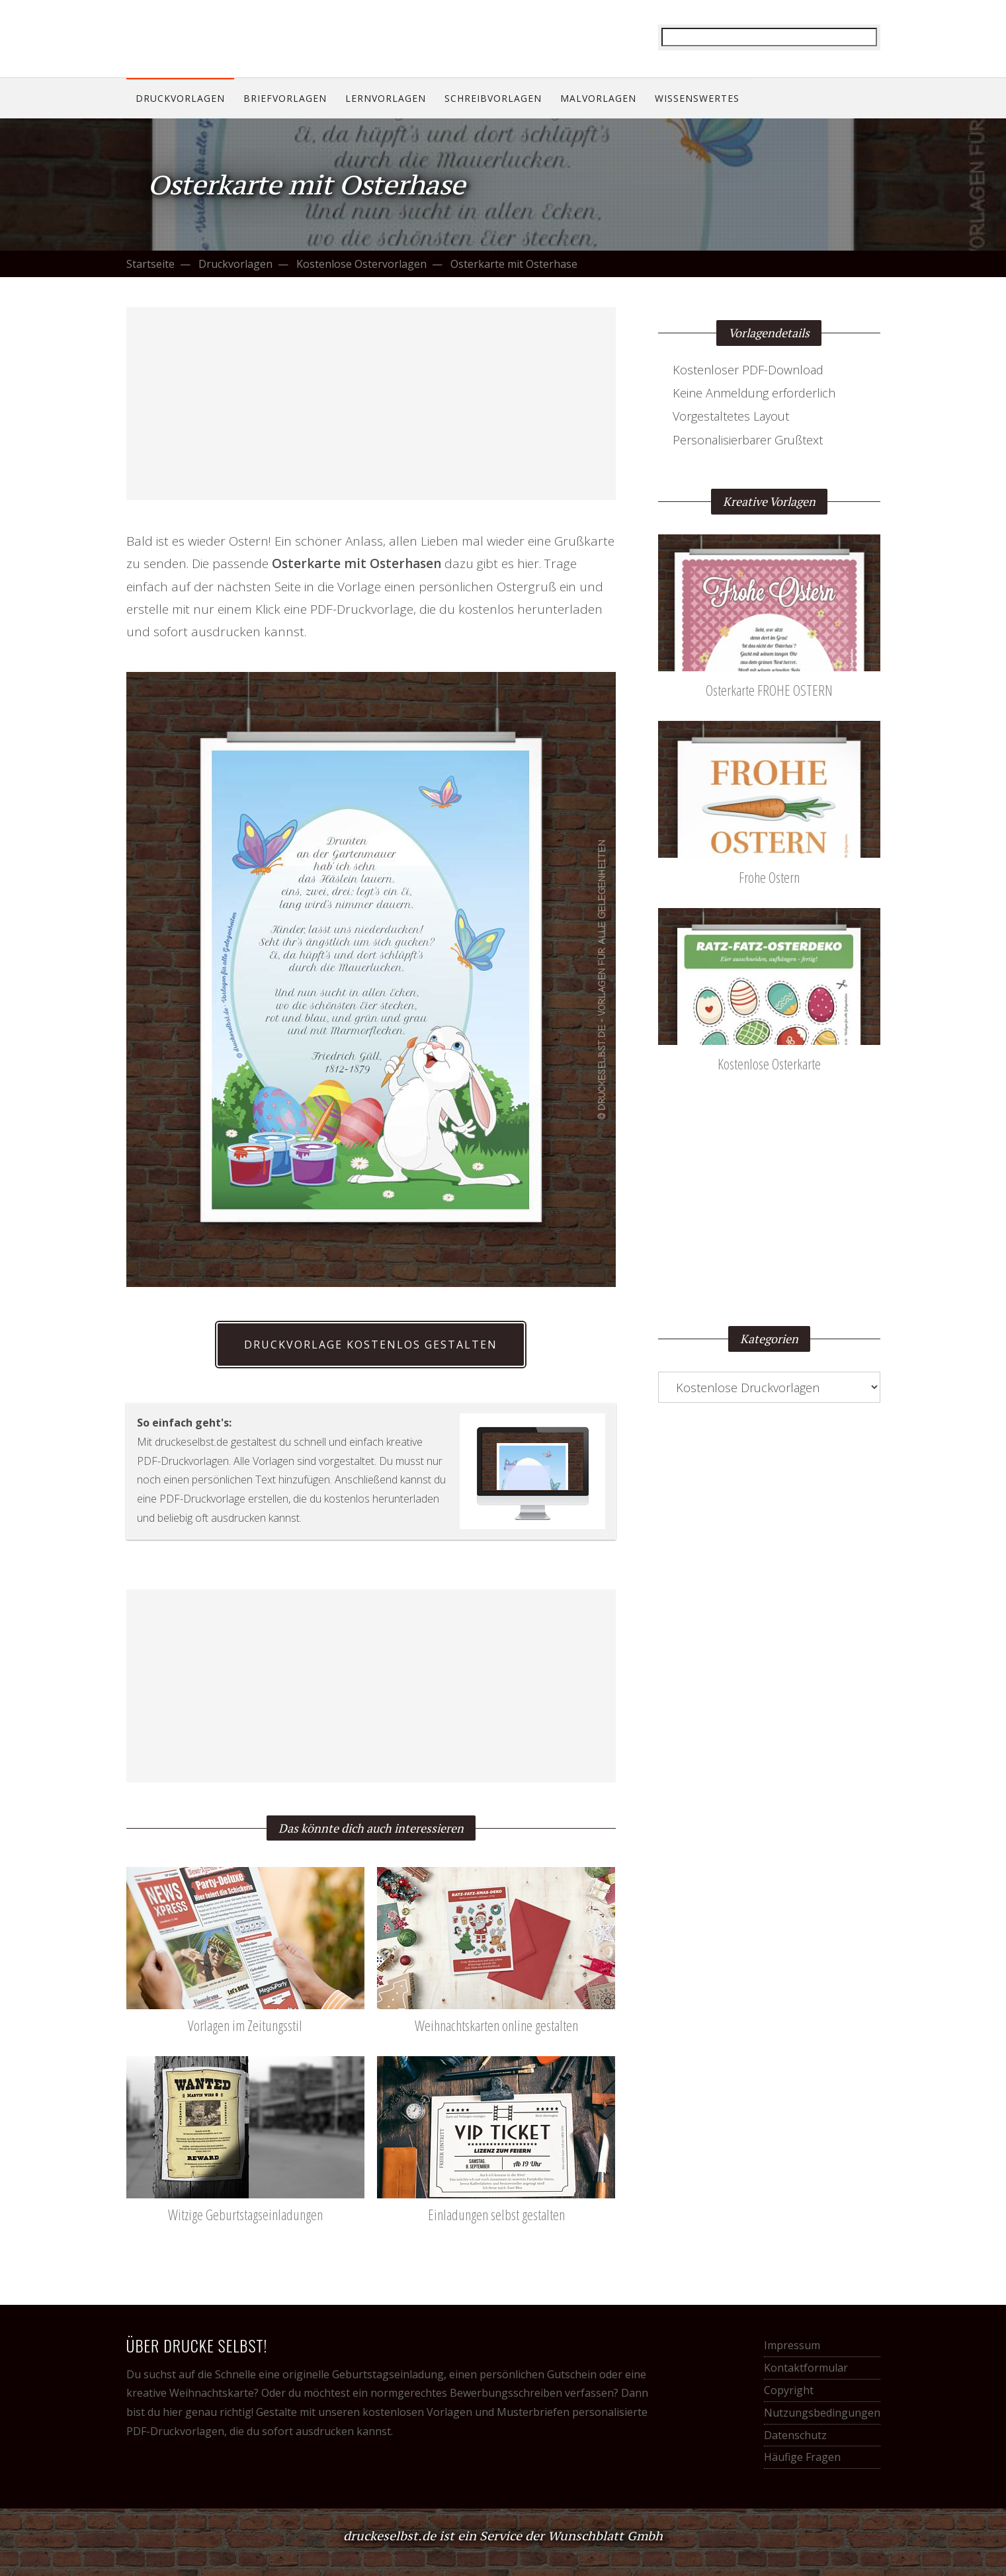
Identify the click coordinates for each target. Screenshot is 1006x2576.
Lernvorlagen (385, 98)
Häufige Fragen (802, 2457)
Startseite (150, 264)
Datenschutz (795, 2435)
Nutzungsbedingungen (822, 2412)
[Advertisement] (371, 403)
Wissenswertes (697, 98)
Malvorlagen (598, 98)
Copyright (789, 2390)
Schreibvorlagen (493, 98)
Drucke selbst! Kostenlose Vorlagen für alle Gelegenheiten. (212, 38)
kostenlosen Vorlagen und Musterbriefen (465, 2412)
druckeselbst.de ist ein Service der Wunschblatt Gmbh (503, 2536)
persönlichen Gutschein (538, 2374)
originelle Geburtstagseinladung (363, 2374)
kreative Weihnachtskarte (190, 2393)
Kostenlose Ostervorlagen (361, 264)
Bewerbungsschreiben (506, 2393)
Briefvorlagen (285, 98)
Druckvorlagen (180, 98)
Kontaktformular (806, 2367)
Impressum (792, 2345)
